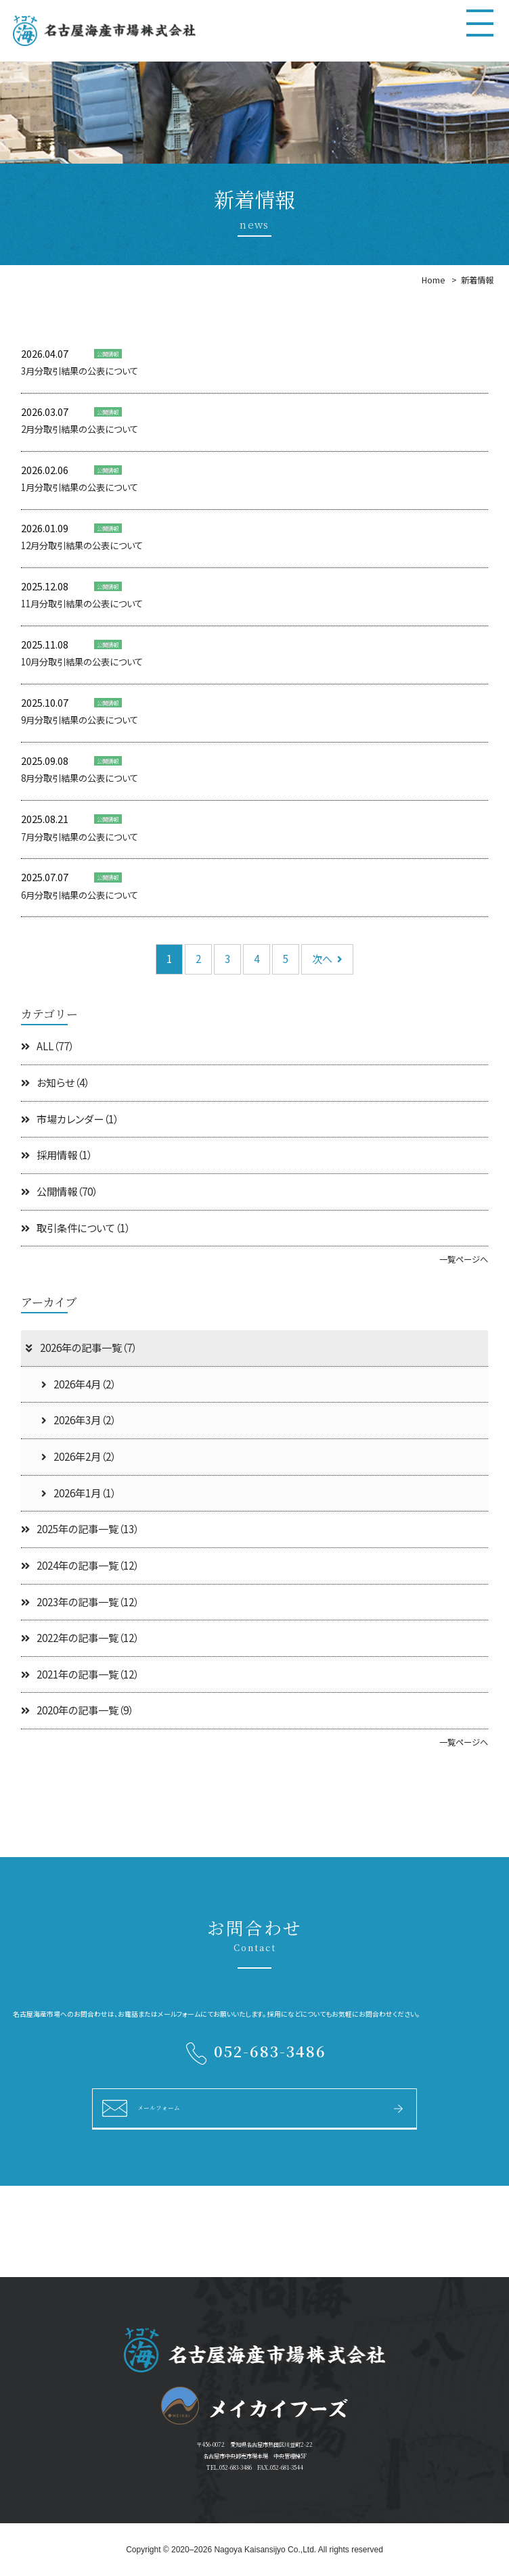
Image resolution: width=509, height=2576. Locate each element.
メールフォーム (158, 2107)
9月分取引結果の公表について (79, 719)
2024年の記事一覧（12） (80, 1565)
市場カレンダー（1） (69, 1119)
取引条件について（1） (75, 1228)
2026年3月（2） (78, 1420)
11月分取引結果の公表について (82, 603)
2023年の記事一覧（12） (80, 1602)
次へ (327, 959)
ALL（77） (47, 1046)
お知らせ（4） (55, 1082)
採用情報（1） (56, 1155)
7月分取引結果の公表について (79, 836)
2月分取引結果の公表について (79, 429)
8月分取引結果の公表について (79, 778)
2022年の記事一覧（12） (80, 1638)
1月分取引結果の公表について (79, 487)
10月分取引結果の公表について (82, 661)
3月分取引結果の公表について (79, 371)
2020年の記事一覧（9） (77, 1710)
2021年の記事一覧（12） (80, 1674)
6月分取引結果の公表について (79, 895)
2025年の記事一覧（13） (80, 1529)
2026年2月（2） (78, 1456)
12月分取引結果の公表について (82, 545)
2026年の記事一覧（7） (80, 1347)
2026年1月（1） (78, 1493)
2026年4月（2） (78, 1384)
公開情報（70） (59, 1191)
